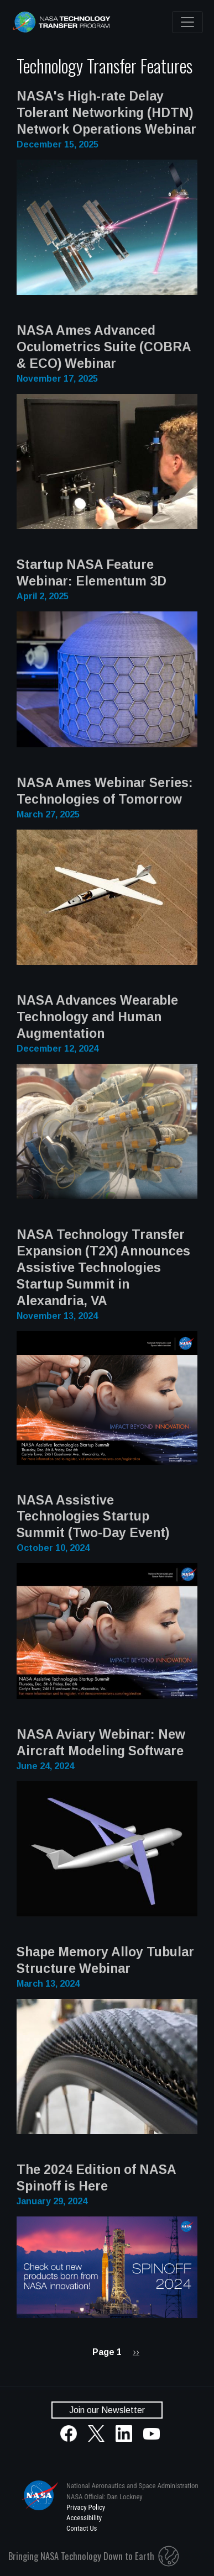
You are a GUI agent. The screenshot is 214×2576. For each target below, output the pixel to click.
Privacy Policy (85, 2507)
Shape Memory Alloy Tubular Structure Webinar (105, 1960)
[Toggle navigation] (187, 22)
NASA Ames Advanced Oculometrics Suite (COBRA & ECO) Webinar (104, 347)
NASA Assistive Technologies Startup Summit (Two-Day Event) (93, 1516)
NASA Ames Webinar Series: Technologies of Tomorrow (105, 790)
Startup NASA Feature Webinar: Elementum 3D (91, 572)
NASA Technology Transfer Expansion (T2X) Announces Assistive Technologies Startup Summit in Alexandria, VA (103, 1267)
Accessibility (84, 2518)
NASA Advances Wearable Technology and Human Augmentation (97, 1017)
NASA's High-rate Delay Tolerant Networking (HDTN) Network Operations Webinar (106, 112)
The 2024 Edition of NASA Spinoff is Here (96, 2177)
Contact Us (81, 2528)
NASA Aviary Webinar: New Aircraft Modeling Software (101, 1742)
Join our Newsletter (107, 2410)
